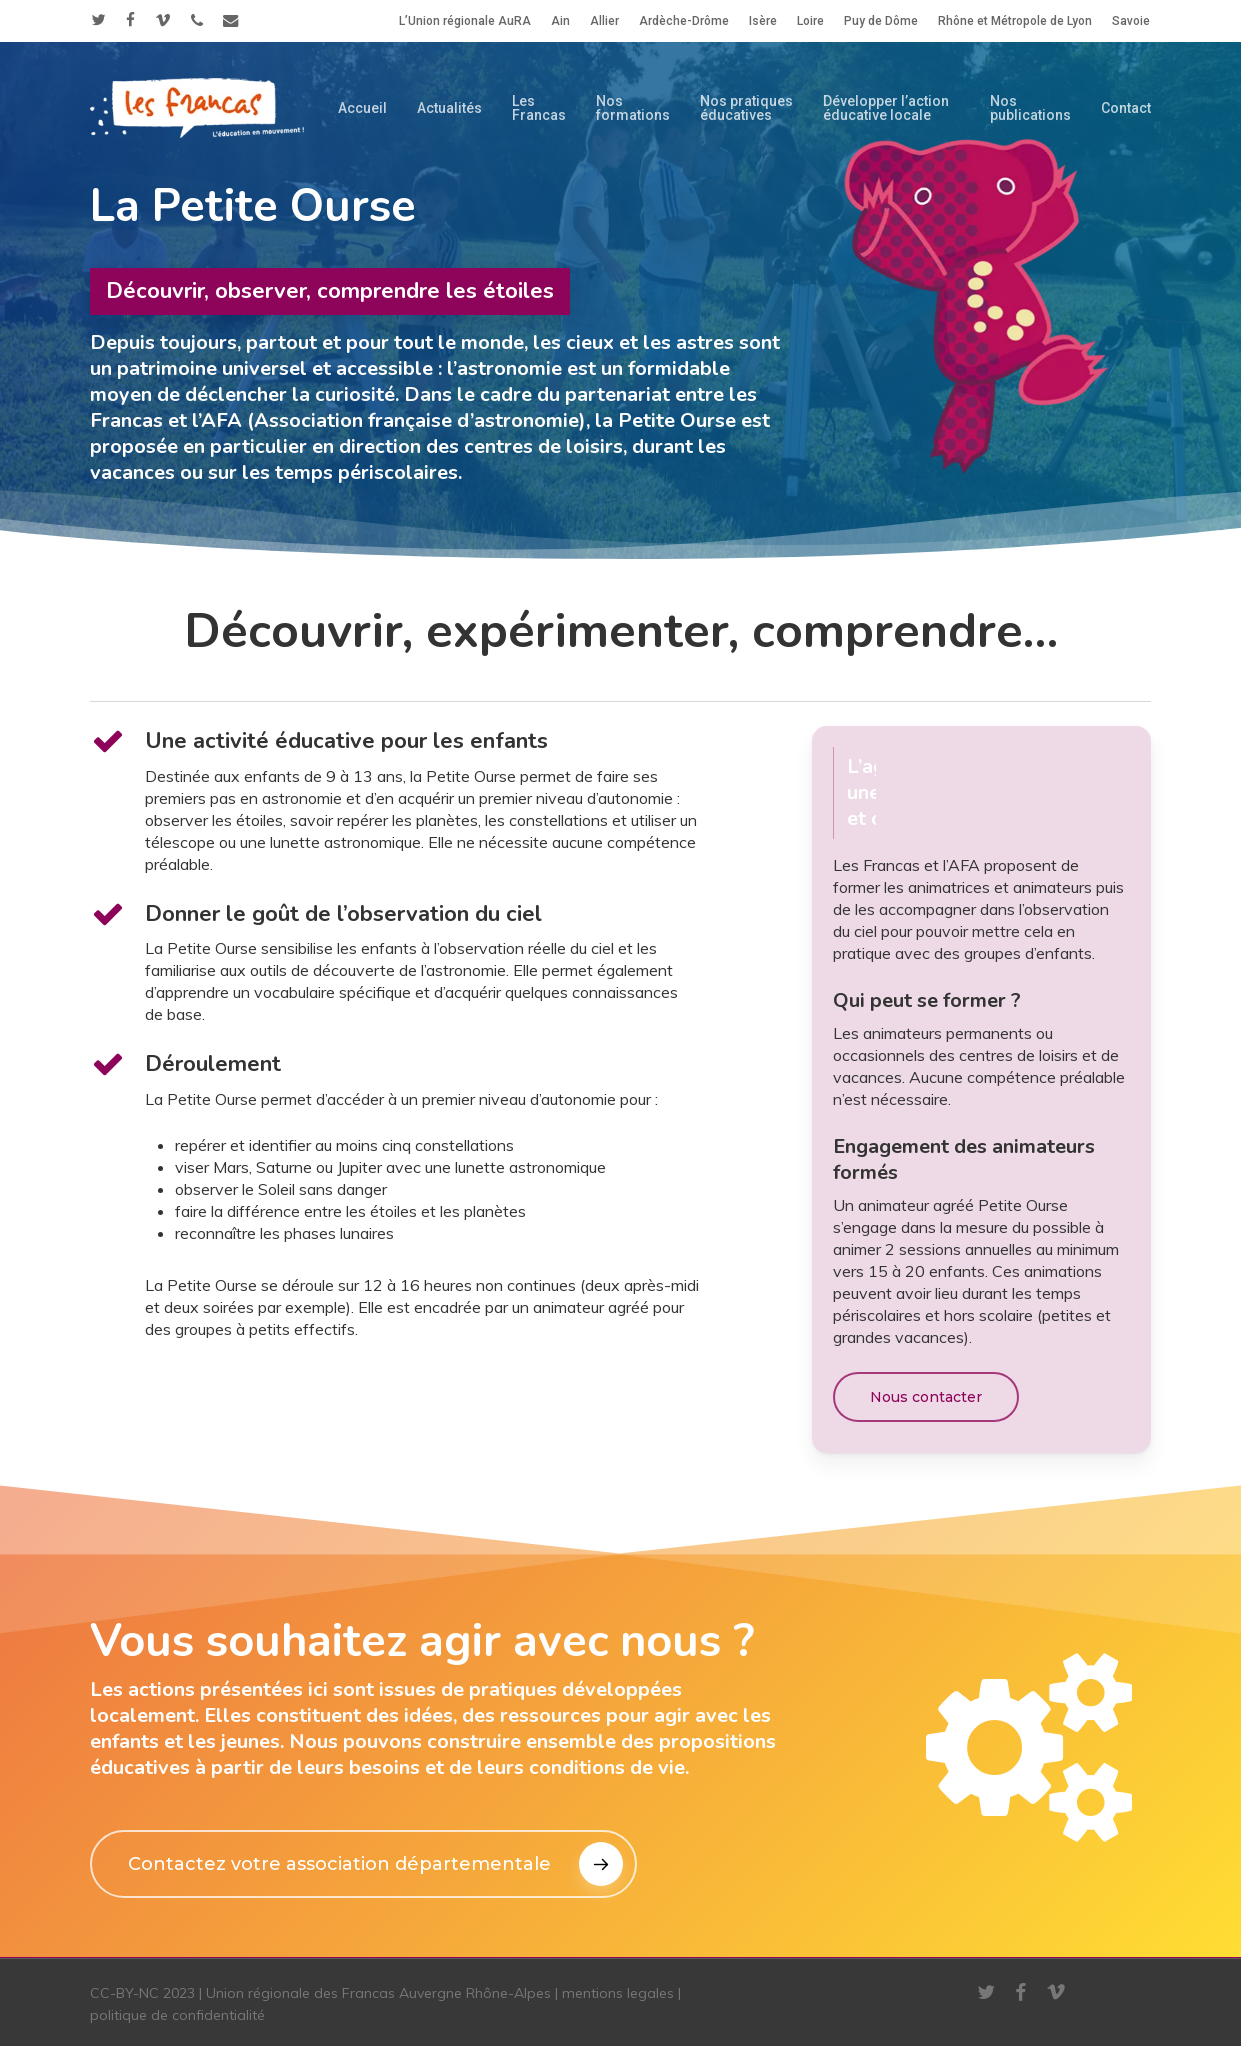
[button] (926, 1397)
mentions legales (618, 1993)
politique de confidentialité (177, 2015)
